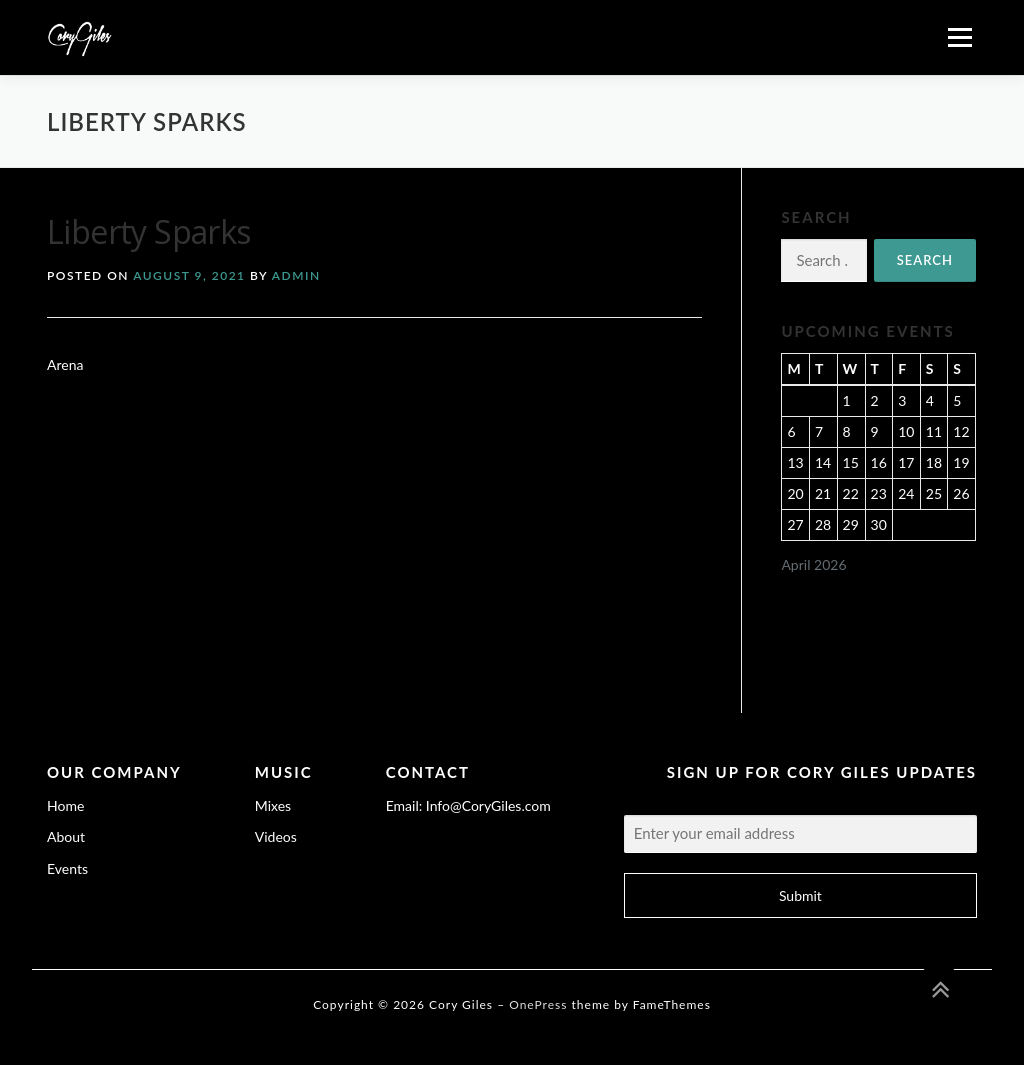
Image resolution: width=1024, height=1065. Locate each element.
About (66, 836)
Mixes (273, 805)
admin (296, 275)
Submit (800, 895)
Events (67, 868)
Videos (276, 836)
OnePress (538, 1004)
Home (65, 805)
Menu (959, 37)
